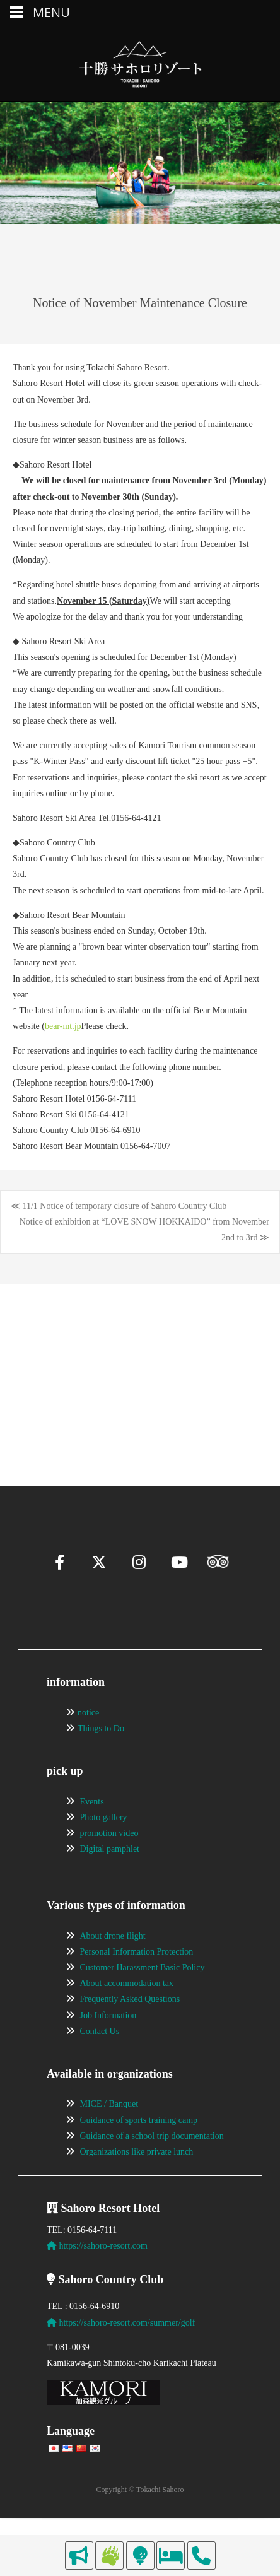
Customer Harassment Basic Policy (142, 1997)
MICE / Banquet (109, 2134)
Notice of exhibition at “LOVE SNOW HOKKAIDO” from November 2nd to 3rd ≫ (144, 1229)
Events (92, 1831)
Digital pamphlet (109, 1878)
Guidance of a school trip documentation (152, 2165)
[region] (140, 1355)
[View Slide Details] (81, 1355)
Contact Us (100, 2061)
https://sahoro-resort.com (97, 2275)
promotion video (109, 1862)
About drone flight (113, 1965)
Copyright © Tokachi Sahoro (140, 2519)
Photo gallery (103, 1847)
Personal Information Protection (137, 1981)
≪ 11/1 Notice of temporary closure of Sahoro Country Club (118, 1206)
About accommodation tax (127, 2013)
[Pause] (42, 1401)
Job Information (108, 2045)
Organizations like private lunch (137, 2181)
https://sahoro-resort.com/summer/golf (121, 2352)
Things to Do (101, 1758)
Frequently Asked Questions (130, 2029)
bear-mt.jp (63, 1026)
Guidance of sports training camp (139, 2150)
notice (88, 1742)
